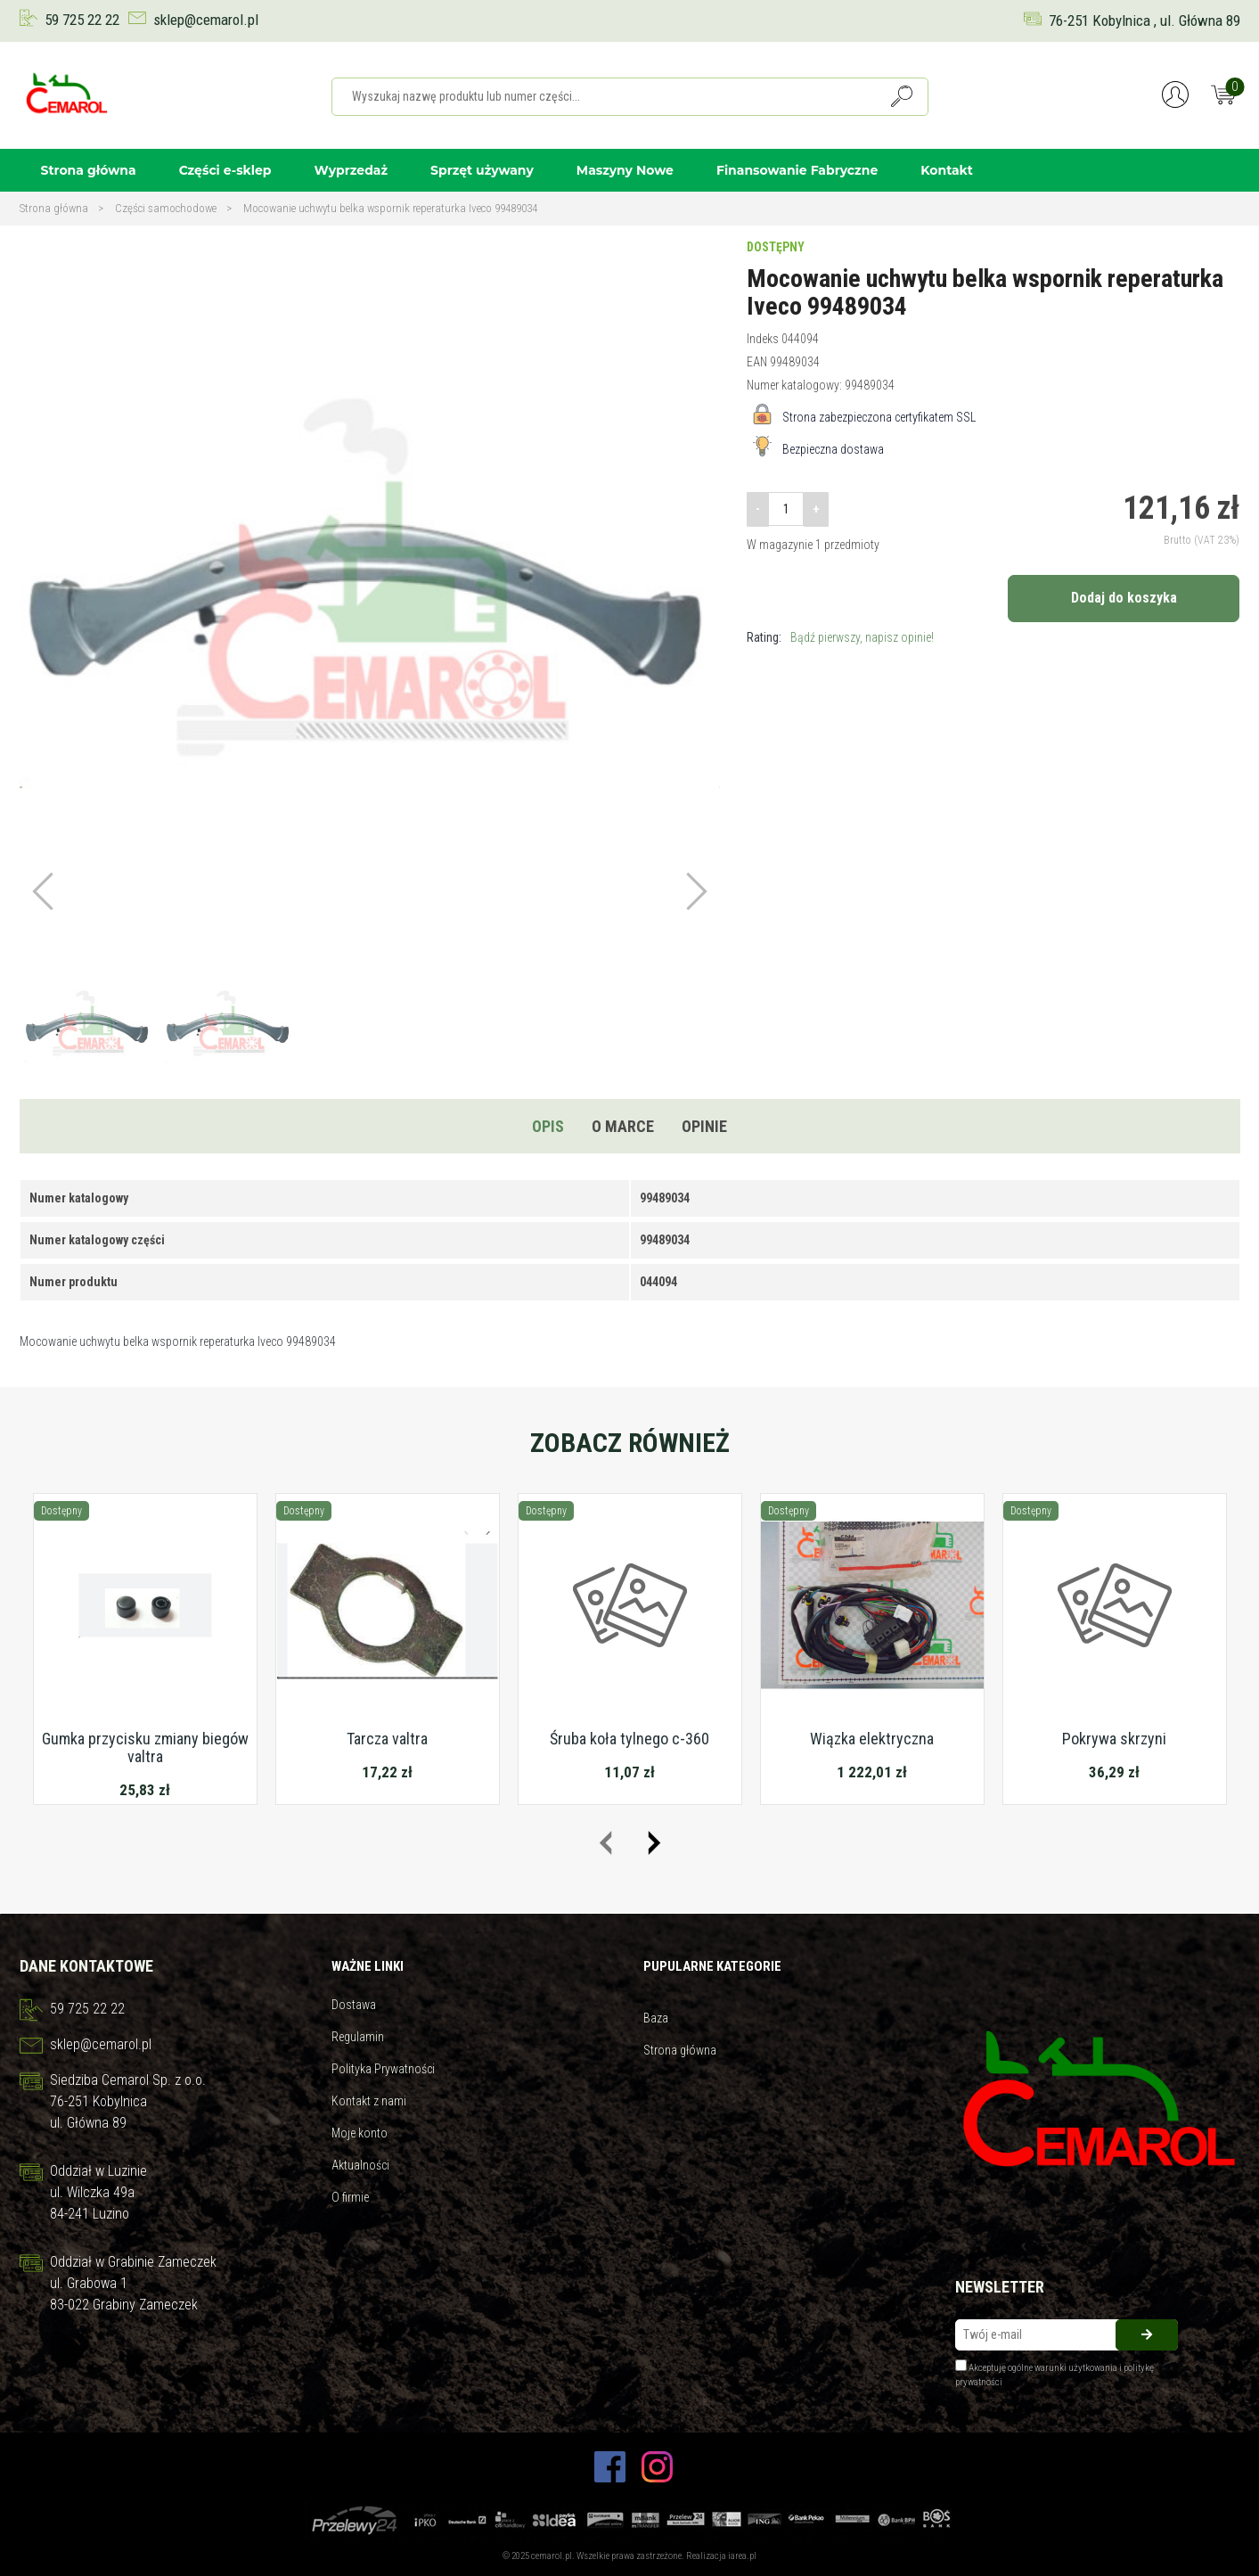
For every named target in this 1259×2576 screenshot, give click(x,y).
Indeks (763, 339)
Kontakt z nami (368, 2101)
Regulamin (357, 2037)
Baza (655, 2018)
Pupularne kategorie (712, 1966)
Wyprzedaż (351, 170)
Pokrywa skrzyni (1114, 1738)
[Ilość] (786, 509)
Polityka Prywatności (383, 2069)
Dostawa (353, 2005)
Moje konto (359, 2133)
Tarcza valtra (387, 1738)
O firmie (350, 2197)
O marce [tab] (623, 1126)
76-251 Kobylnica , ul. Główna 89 (1144, 20)
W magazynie (780, 544)
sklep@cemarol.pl (205, 20)
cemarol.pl (551, 2556)
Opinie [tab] (704, 1126)
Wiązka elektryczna (872, 1738)
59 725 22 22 (82, 20)
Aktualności (360, 2165)
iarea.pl (742, 2556)
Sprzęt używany (482, 170)
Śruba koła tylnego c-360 (629, 1738)
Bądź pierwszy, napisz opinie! (862, 637)
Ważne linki (367, 1966)
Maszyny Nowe (625, 170)
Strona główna (88, 170)
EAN (757, 362)
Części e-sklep (225, 170)
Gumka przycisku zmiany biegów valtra (145, 1747)
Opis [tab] (548, 1126)
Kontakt (946, 170)
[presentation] (605, 1843)
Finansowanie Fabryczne (797, 170)
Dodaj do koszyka (1124, 597)
